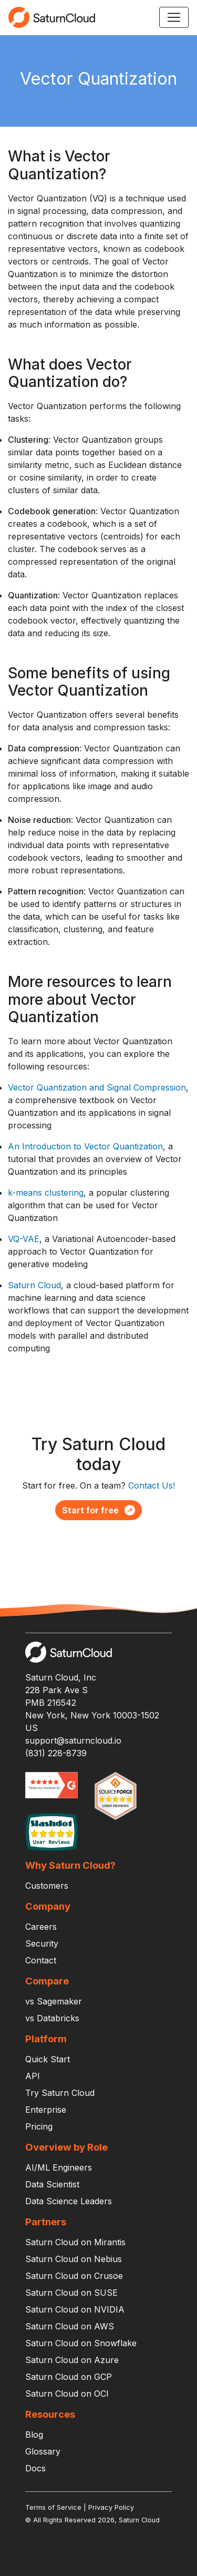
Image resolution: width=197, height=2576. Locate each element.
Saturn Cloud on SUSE (71, 2292)
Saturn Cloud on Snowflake (81, 2343)
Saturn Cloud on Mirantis (75, 2242)
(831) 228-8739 (56, 1753)
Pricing (39, 2126)
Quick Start (47, 2059)
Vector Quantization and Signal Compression (97, 1087)
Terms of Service (53, 2507)
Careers (41, 1926)
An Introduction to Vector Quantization (85, 1146)
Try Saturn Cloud (60, 2093)
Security (41, 1943)
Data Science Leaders (68, 2201)
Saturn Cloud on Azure (72, 2360)
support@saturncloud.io (73, 1740)
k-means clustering (46, 1192)
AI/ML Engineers (58, 2167)
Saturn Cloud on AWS (69, 2326)
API (32, 2076)
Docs (35, 2468)
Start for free (98, 1510)
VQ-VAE (23, 1239)
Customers (46, 1885)
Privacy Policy (111, 2507)
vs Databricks (52, 2018)
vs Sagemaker (53, 2001)
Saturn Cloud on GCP (68, 2376)
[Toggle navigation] (174, 17)
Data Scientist (52, 2184)
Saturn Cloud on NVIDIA (75, 2309)
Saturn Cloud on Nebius (73, 2259)
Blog (34, 2434)
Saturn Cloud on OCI (67, 2393)
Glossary (42, 2451)
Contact (40, 1960)
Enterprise (45, 2109)
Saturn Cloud (34, 1285)
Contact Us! (151, 1485)
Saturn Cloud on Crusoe (74, 2275)
